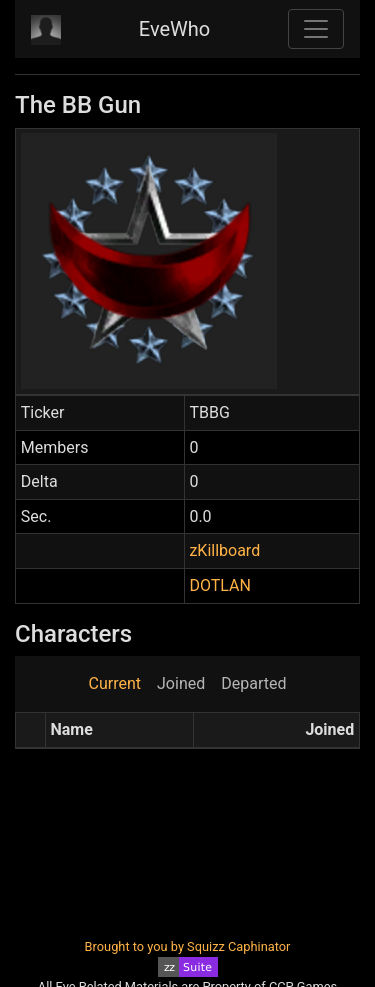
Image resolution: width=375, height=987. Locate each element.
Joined (181, 683)
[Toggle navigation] (316, 29)
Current (115, 683)
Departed (253, 683)
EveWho (174, 29)
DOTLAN (219, 585)
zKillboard (224, 550)
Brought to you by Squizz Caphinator (188, 946)
